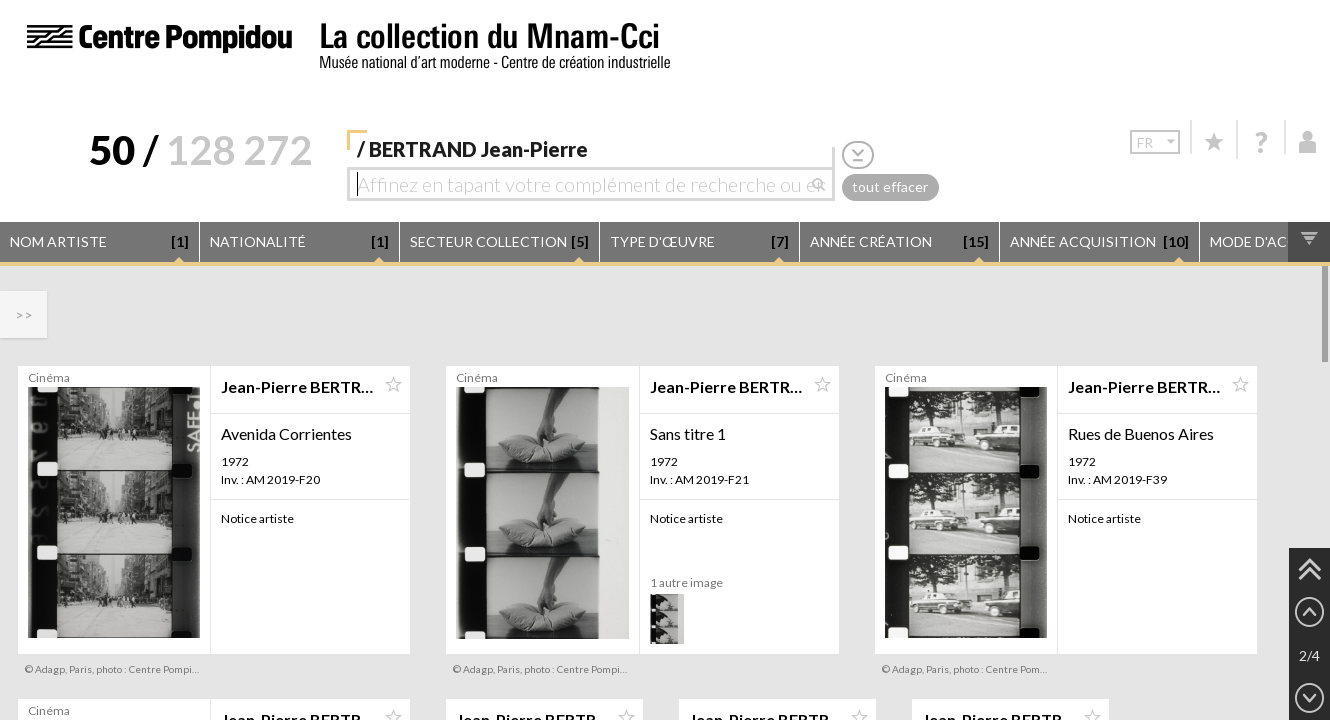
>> (24, 314)
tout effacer (890, 186)
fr (1158, 141)
